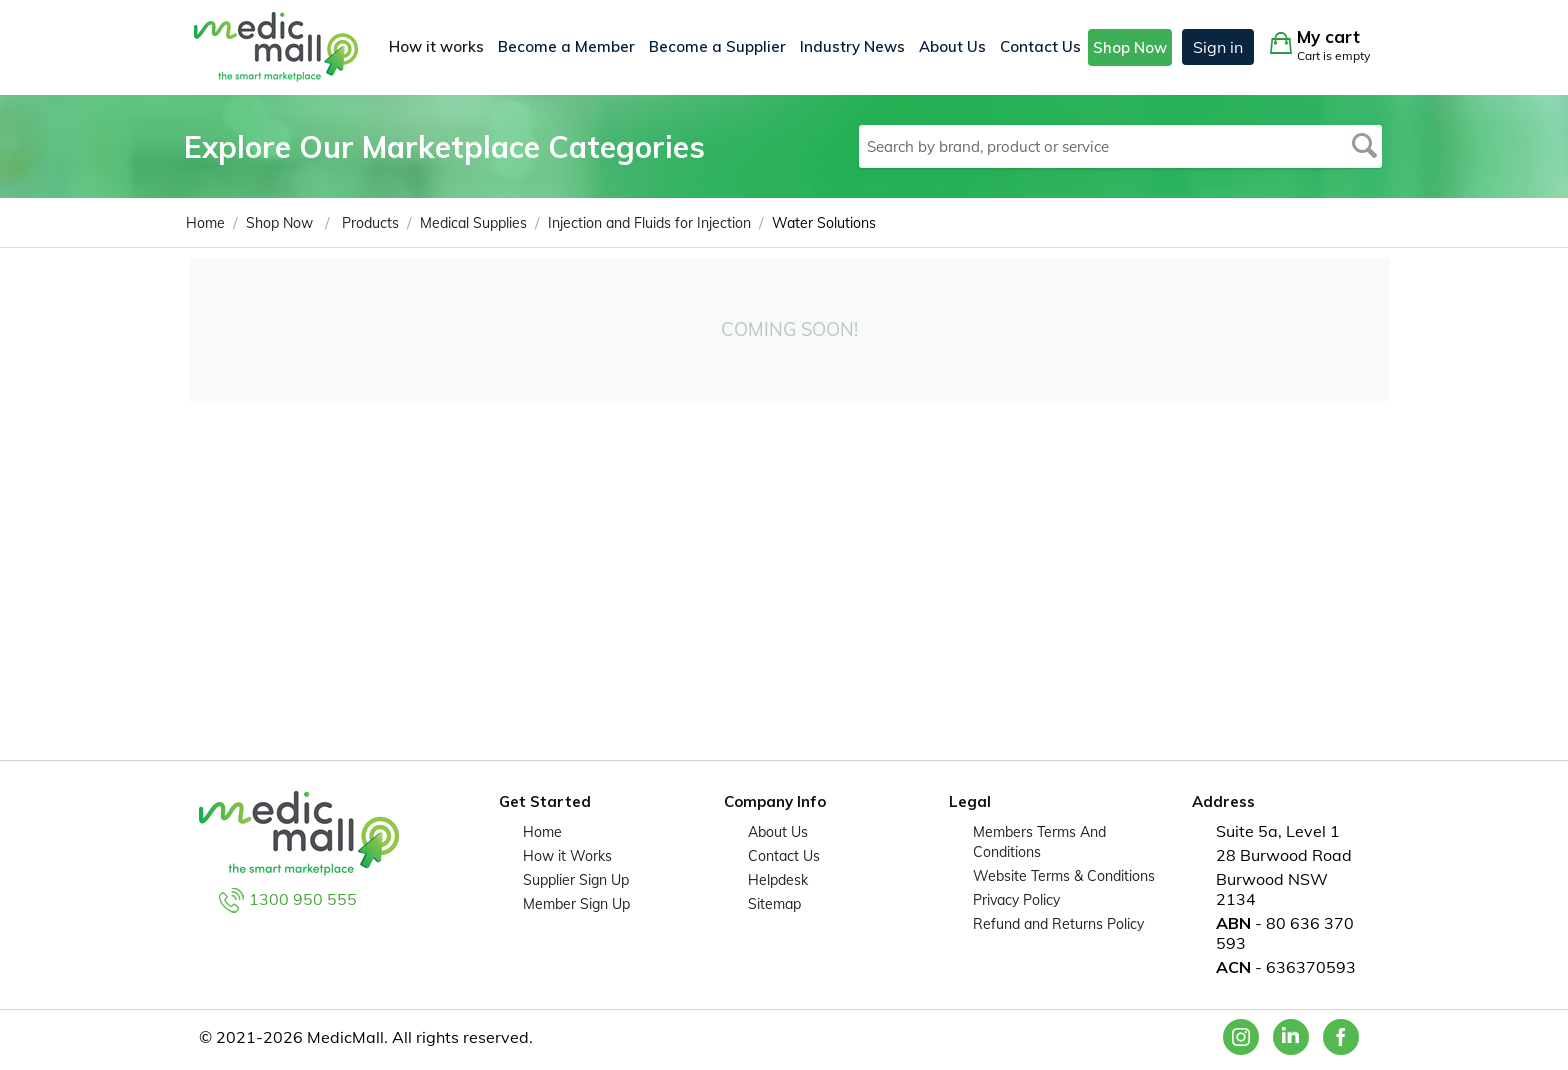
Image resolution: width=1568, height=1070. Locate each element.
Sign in (1218, 47)
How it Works (567, 856)
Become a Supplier (717, 46)
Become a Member (566, 46)
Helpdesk (778, 880)
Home (542, 832)
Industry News (852, 46)
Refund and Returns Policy (1058, 924)
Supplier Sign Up (576, 880)
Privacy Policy (1016, 900)
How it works (436, 46)
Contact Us (1040, 46)
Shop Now (1130, 47)
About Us (952, 46)
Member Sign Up (576, 904)
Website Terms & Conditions (1064, 876)
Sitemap (774, 904)
